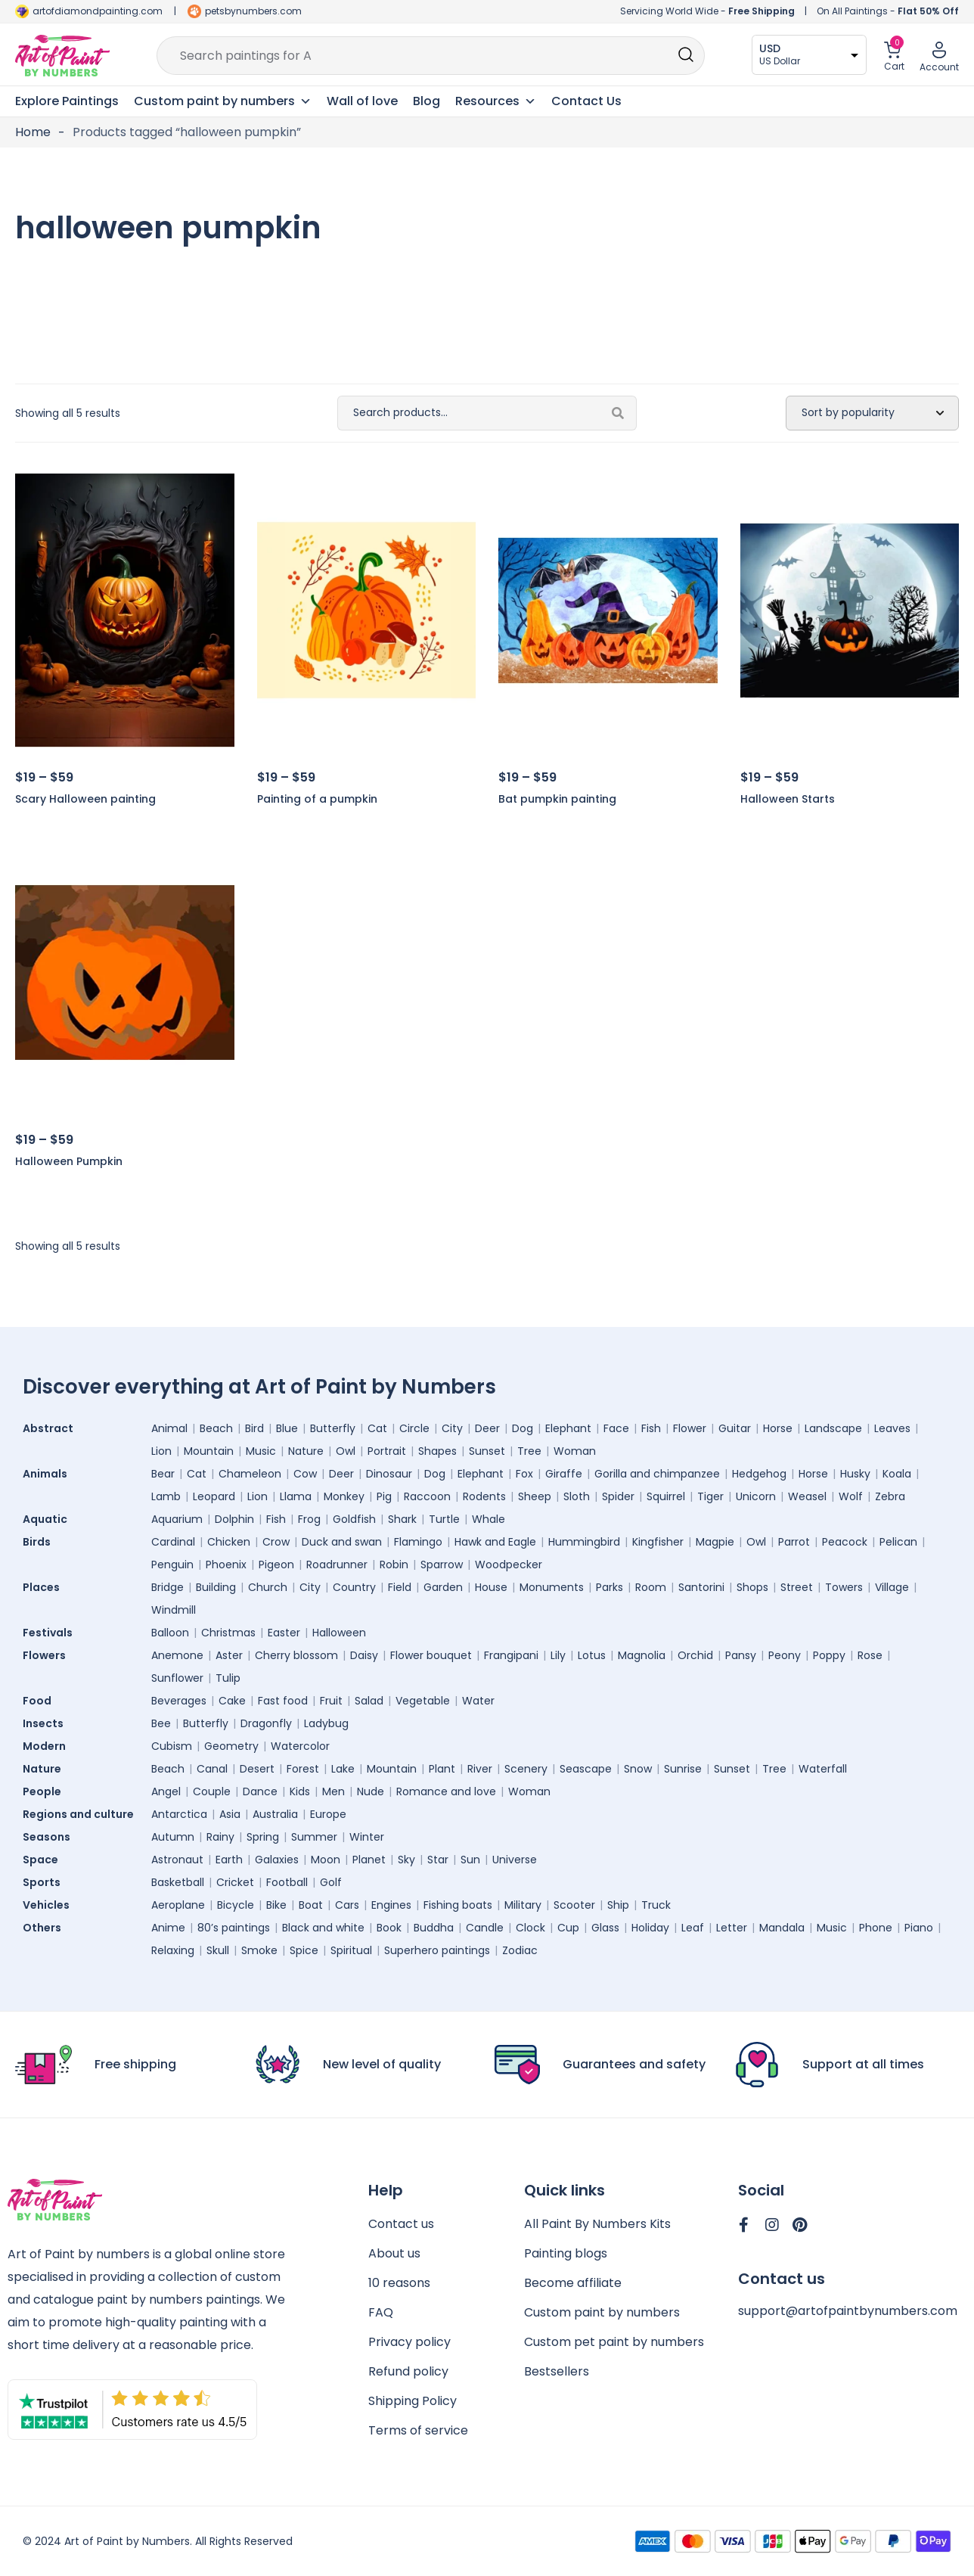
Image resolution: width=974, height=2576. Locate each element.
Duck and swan (342, 1541)
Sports (45, 1882)
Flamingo (418, 1541)
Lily (558, 1655)
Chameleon (250, 1473)
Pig (384, 1496)
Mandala (782, 1927)
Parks (609, 1587)
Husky (855, 1473)
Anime (168, 1927)
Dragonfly (266, 1723)
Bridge (167, 1587)
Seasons (50, 1836)
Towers (844, 1587)
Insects (47, 1723)
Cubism (171, 1746)
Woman (575, 1451)
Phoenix (226, 1564)
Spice (304, 1950)
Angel (166, 1791)
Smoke (259, 1950)
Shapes (437, 1451)
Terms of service (418, 2430)
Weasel (807, 1496)
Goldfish (354, 1519)
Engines (391, 1905)
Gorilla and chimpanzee (657, 1473)
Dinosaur (389, 1473)
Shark (402, 1519)
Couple (212, 1791)
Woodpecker (508, 1564)
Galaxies (277, 1859)
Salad (369, 1700)
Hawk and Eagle (495, 1541)
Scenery (525, 1768)
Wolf (851, 1496)
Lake (343, 1768)
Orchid (695, 1655)
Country (354, 1587)
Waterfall (823, 1768)
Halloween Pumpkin (69, 1161)
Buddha (434, 1927)
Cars (347, 1905)
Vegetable (422, 1700)
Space (44, 1859)
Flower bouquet (431, 1655)
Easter (284, 1632)
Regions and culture (82, 1814)
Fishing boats (457, 1905)
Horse (778, 1428)
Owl (345, 1451)
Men (333, 1791)
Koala (896, 1473)
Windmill (173, 1609)
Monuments (552, 1587)
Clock (530, 1927)
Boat (311, 1905)
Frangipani (511, 1655)
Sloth (576, 1496)
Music (261, 1451)
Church (267, 1587)
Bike (276, 1905)
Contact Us (586, 101)
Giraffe (563, 1473)
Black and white (323, 1927)
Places (45, 1587)
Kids (300, 1791)
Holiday (650, 1927)
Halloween (339, 1632)
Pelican (898, 1541)
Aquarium (177, 1519)
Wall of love (362, 101)
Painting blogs (565, 2253)
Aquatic (49, 1519)
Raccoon (427, 1496)
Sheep (534, 1496)
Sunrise (683, 1768)
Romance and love (446, 1791)
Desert (257, 1768)
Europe (328, 1814)
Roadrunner (337, 1564)
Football (287, 1882)
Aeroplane (178, 1905)
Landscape (833, 1428)
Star (437, 1859)
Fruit (331, 1700)
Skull (217, 1950)
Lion (161, 1451)
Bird (254, 1428)
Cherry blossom (296, 1655)
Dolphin (234, 1519)
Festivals (51, 1632)
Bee (161, 1723)
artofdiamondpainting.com (98, 11)
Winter (366, 1836)
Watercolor (300, 1746)
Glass (605, 1927)
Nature (306, 1451)
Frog (309, 1519)
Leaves (892, 1428)
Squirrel (666, 1496)
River (479, 1768)
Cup (568, 1927)
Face (616, 1428)
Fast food (283, 1700)
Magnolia (641, 1655)
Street (796, 1587)
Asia (229, 1814)
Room (650, 1587)
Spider (618, 1496)
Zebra (890, 1496)
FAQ (380, 2312)
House (491, 1587)
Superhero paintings (437, 1950)
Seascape (586, 1768)
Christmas (228, 1632)
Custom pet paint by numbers (614, 2342)
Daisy (364, 1655)
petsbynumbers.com (253, 11)
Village (892, 1587)
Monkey (344, 1496)
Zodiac (520, 1950)
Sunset (487, 1451)
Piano (918, 1927)
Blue (287, 1428)
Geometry (231, 1746)
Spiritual (351, 1950)
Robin (394, 1564)
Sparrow (441, 1564)
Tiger (710, 1496)
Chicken (228, 1541)
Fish (651, 1428)
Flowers (48, 1655)
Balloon (170, 1632)
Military (522, 1905)
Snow (638, 1768)
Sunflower (177, 1678)
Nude (370, 1791)
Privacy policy (409, 2342)
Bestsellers (556, 2371)
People (46, 1791)
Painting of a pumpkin (317, 798)
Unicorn (756, 1496)
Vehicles (50, 1905)
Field (399, 1587)
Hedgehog (759, 1473)
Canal (212, 1768)
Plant (442, 1768)
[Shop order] (872, 413)
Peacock (844, 1541)
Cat (377, 1428)
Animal (169, 1428)
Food (41, 1700)
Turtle (444, 1519)
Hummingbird (584, 1541)
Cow (305, 1473)
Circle (414, 1428)
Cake (232, 1700)
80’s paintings (233, 1927)
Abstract (52, 1428)
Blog (426, 101)
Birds (40, 1541)
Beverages (178, 1700)
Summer (314, 1836)
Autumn (172, 1836)
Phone (875, 1927)
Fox (524, 1473)
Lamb (166, 1496)
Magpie (715, 1541)
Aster (229, 1655)
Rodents (484, 1496)
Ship (618, 1905)
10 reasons (399, 2283)
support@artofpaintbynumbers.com (847, 2311)
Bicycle (235, 1905)
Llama (296, 1496)
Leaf (692, 1927)
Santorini (701, 1587)
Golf (331, 1882)
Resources (495, 101)
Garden (443, 1587)
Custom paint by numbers (602, 2312)
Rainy (220, 1836)
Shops (752, 1587)
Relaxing (172, 1950)
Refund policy (408, 2371)
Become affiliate (573, 2283)
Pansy (740, 1655)
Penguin (172, 1564)
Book (389, 1927)
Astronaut (177, 1859)
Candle (485, 1927)
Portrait (387, 1451)
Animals (49, 1473)
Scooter (574, 1905)
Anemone (177, 1655)
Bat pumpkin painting (557, 798)
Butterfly (332, 1428)
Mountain (209, 1451)
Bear (163, 1473)
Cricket (235, 1882)
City (452, 1428)
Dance (260, 1791)
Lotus (592, 1655)
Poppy (829, 1655)
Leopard (214, 1496)
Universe (514, 1859)
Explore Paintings (67, 101)
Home (33, 132)
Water (478, 1700)
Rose (870, 1655)
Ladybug (326, 1723)
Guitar (734, 1428)
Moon (325, 1859)
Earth (229, 1859)
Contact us (401, 2224)
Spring (263, 1836)
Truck (656, 1905)
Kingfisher (658, 1541)
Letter (731, 1927)
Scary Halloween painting (85, 798)
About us (394, 2253)
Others (46, 1927)
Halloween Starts (787, 798)
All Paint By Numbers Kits (597, 2224)
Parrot (794, 1541)
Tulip (228, 1678)
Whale (488, 1519)
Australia (275, 1814)
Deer (487, 1428)
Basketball (177, 1882)
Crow (276, 1541)
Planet (369, 1859)
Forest (303, 1768)
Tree (529, 1451)
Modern (48, 1746)
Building (216, 1587)
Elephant (568, 1428)
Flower (689, 1428)
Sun (470, 1859)
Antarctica (179, 1814)
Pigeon (276, 1564)
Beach (216, 1428)
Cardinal (173, 1541)
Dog (522, 1428)
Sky (406, 1859)
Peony (784, 1655)
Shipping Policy (412, 2401)
